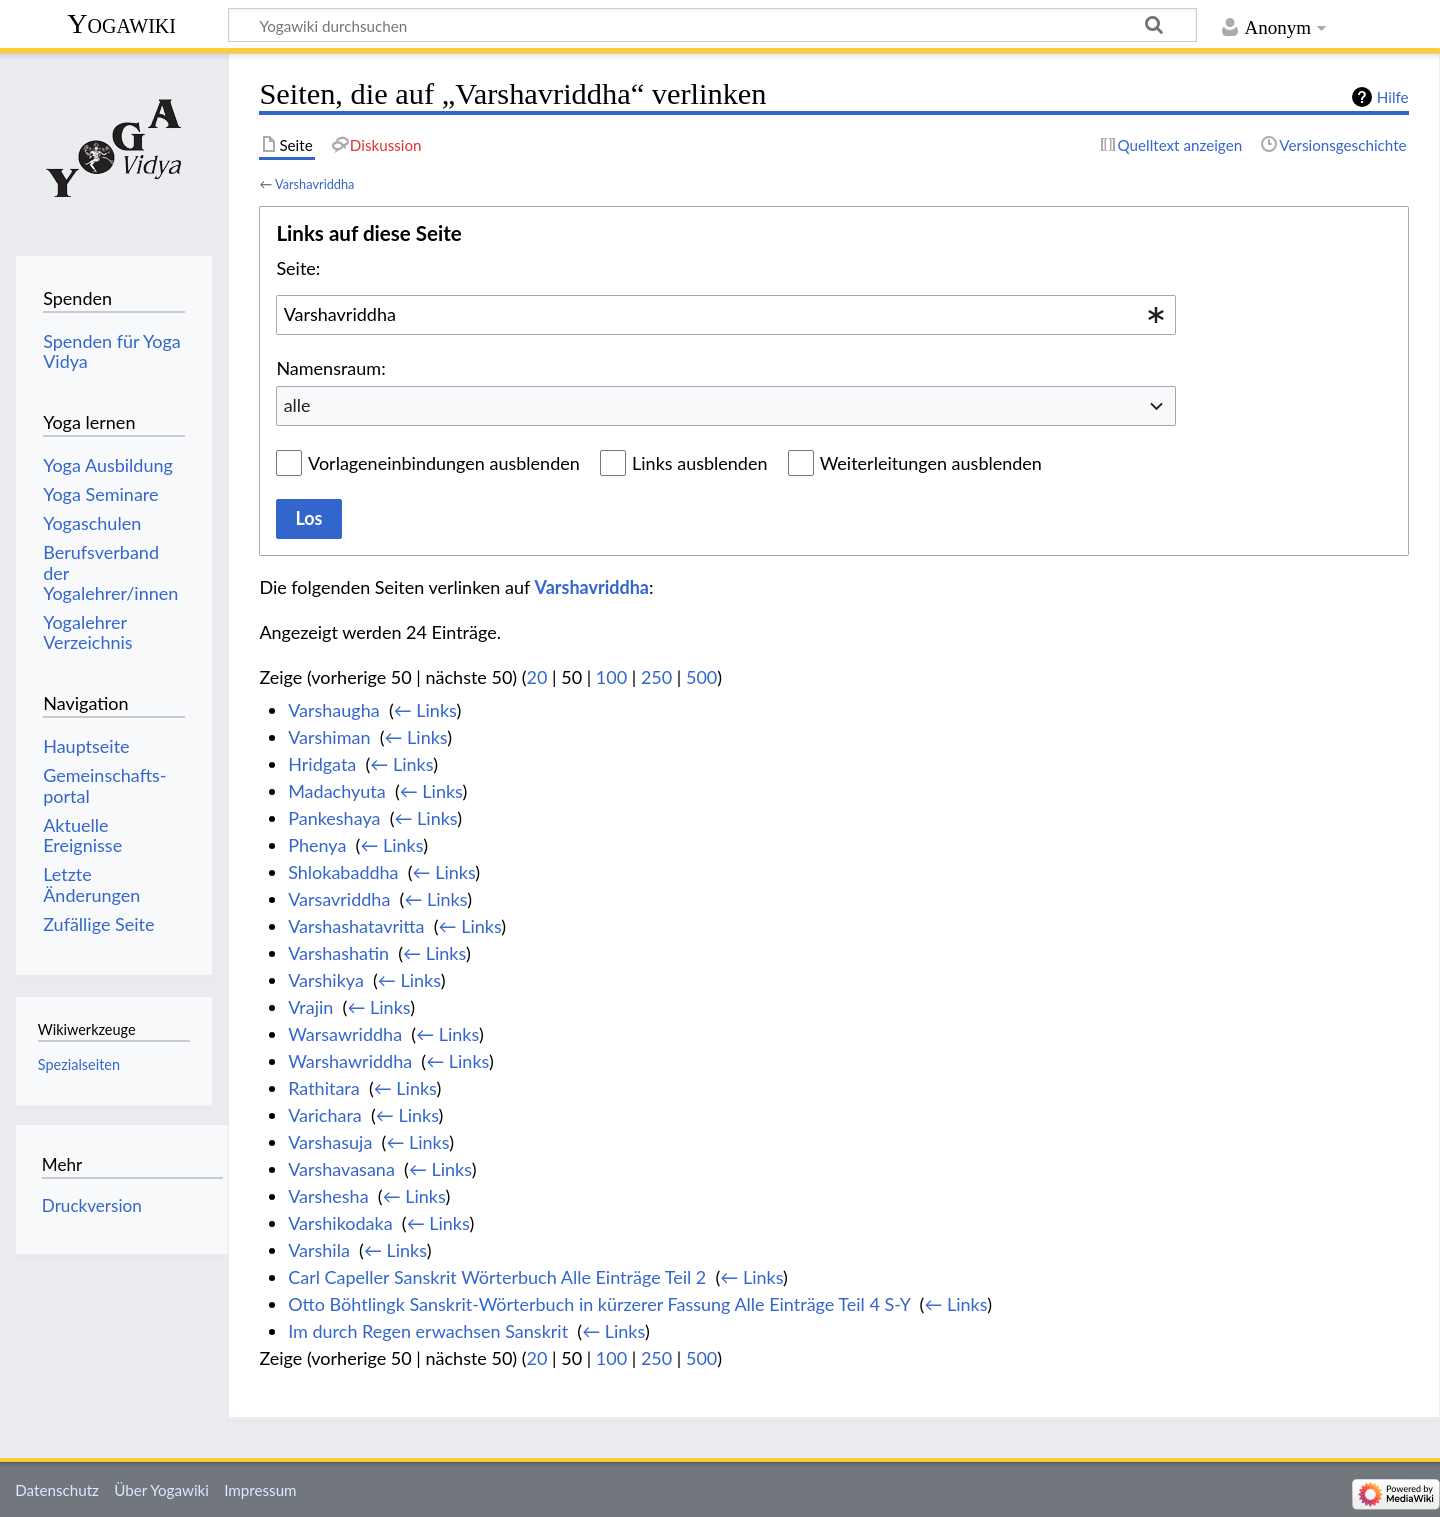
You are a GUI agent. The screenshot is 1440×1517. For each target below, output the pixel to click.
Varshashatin (338, 953)
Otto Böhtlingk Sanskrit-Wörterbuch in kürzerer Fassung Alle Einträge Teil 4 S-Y (599, 1304)
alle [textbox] (297, 405)
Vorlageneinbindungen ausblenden (444, 463)
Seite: (298, 268)
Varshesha (328, 1196)
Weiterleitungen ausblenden (931, 463)
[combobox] (726, 315)
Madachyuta (337, 791)
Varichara (325, 1115)
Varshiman (329, 737)
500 (701, 677)
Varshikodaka (340, 1223)
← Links (425, 710)
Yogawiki (121, 23)
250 (656, 677)
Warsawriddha (345, 1034)
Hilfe (1393, 97)
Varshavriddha (314, 184)
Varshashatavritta (356, 926)
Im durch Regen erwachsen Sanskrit (428, 1331)
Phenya (317, 845)
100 (611, 677)
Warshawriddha (350, 1061)
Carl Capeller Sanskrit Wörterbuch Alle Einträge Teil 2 (497, 1277)
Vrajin (310, 1007)
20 (537, 677)
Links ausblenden (699, 463)
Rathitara (324, 1088)
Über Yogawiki (161, 1490)
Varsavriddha (339, 899)
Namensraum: (330, 368)
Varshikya (326, 980)
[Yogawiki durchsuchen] (712, 25)
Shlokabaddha (343, 872)
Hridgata (322, 764)
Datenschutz (57, 1490)
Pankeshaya (334, 818)
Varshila (319, 1250)
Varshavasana (341, 1169)
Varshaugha (333, 710)
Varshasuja (330, 1142)
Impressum (260, 1490)
